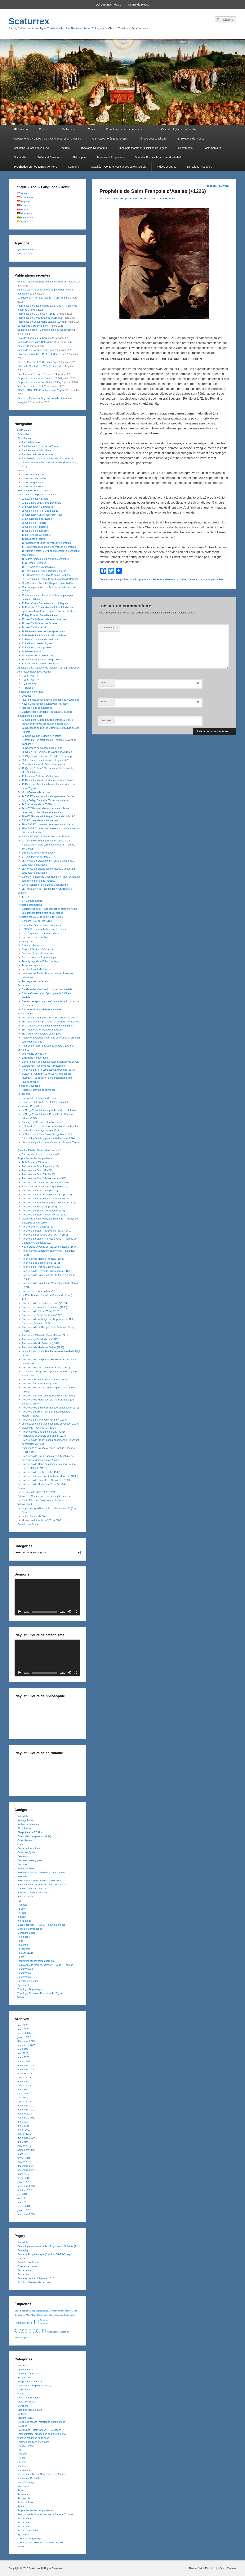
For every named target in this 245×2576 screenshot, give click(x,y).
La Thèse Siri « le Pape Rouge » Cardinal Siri (42, 297)
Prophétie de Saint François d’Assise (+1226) (47, 1194)
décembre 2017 (26, 2166)
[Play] (19, 1612)
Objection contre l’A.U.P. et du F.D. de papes (41, 354)
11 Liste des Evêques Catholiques (41, 776)
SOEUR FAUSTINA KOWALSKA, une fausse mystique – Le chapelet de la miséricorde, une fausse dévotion (47, 1077)
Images (21, 1916)
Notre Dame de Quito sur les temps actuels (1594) (49, 1246)
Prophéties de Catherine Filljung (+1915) (44, 1431)
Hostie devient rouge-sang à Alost (40, 1130)
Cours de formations (33, 474)
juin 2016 (22, 2194)
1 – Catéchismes (31, 442)
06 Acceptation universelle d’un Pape (42, 514)
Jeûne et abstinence (33, 945)
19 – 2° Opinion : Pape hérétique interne (44, 571)
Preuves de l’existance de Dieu (39, 1098)
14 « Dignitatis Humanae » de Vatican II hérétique (49, 546)
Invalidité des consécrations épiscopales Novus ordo (51, 699)
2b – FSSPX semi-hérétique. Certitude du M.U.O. (49, 816)
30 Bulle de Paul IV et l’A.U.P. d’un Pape (44, 635)
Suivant (225, 185)
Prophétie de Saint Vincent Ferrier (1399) (44, 1214)
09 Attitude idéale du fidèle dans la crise (44, 764)
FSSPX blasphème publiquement (40, 820)
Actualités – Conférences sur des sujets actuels (118, 166)
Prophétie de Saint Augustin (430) (40, 1166)
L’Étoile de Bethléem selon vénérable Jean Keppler (50, 1126)
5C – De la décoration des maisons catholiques (48, 1025)
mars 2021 (23, 2125)
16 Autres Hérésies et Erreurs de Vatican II (45, 558)
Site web (106, 720)
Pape (20, 1940)
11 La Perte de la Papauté (36, 534)
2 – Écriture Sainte (32, 900)
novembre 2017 (26, 2170)
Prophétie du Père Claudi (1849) (39, 1383)
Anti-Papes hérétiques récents (110, 138)
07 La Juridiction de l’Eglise (37, 518)
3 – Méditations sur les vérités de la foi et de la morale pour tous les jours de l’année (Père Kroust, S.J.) (50, 462)
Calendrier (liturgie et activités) (34, 1836)
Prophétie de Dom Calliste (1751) (40, 1291)
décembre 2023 (26, 2081)
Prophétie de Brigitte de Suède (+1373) (43, 1210)
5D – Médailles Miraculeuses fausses (42, 1029)
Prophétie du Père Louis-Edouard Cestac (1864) (48, 1069)
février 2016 (24, 2206)
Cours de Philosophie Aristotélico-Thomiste (45, 1102)
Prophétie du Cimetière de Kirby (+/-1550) (45, 1234)
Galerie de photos (27, 2266)
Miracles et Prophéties (110, 157)
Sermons (73, 166)
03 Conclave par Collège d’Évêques (41, 735)
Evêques (22, 1876)
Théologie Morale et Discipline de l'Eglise (40, 1993)
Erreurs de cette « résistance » (39, 852)
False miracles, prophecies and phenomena (41, 1884)
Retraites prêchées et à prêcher (125, 129)
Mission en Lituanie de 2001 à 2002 (41, 1520)
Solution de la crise (27, 1981)
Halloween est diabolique (36, 937)
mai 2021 (22, 2121)
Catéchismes (24, 1840)
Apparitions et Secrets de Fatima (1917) (44, 1435)
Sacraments (24, 1973)
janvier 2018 (24, 2162)
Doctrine (65, 147)
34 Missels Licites (31, 651)
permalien (217, 579)
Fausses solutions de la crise (33, 1892)
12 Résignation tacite (33, 538)
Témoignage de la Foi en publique (41, 961)
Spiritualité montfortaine (35, 1057)
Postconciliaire (25, 1952)
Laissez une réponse (162, 198)
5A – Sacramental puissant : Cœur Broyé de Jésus (50, 1017)
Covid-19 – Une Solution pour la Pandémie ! (46, 1500)
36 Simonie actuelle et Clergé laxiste (42, 659)
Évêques (27, 695)
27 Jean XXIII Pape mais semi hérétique (44, 619)
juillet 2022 (23, 2093)
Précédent (208, 185)
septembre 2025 (26, 2045)
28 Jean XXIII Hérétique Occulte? (40, 623)
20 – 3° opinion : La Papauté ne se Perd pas (46, 575)
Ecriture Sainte (25, 1868)
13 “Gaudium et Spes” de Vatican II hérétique (47, 542)
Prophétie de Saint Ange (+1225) (40, 1190)
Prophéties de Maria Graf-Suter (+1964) (39, 382)
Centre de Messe (138, 4)
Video (20, 1997)
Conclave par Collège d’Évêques (35, 374)
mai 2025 (22, 2049)
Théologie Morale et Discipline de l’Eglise (142, 147)
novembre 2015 (26, 2214)
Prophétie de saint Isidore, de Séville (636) (45, 1182)
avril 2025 (22, 2053)
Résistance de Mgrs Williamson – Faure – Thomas (45, 1964)
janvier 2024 (24, 2077)
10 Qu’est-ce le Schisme (35, 530)
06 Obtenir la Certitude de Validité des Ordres (47, 751)
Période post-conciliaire (153, 138)
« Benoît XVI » (30, 683)
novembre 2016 (26, 2186)
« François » (29, 687)
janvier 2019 (24, 2145)
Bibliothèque (69, 129)
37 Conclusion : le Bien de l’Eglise (40, 663)
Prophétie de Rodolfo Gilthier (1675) (42, 1266)
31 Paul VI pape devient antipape (40, 639)
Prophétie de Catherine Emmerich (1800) (44, 1307)
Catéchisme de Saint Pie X (36, 450)
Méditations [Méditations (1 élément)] (31, 2315)
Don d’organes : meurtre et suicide (41, 933)
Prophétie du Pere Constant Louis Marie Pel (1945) (50, 1476)
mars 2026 (23, 2029)
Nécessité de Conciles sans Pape (36, 350)
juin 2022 (22, 2097)
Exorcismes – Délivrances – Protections (44, 1065)
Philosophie (79, 157)
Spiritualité (20, 157)
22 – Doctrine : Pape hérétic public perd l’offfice (48, 583)
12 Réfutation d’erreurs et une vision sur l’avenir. (48, 780)
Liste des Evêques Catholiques (34, 338)
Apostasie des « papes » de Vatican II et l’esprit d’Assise (47, 138)
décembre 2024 (26, 2065)
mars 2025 (23, 2057)
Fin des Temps (25, 1896)
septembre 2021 (26, 2117)
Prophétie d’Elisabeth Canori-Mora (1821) (45, 1335)
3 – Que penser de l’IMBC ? (37, 856)
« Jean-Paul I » (30, 675)
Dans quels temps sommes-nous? (41, 1154)
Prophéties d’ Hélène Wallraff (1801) (42, 1311)
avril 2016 (22, 2198)
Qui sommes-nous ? (109, 4)
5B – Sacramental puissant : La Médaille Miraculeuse (51, 1021)
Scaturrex (29, 21)
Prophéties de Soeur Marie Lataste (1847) (40, 321)
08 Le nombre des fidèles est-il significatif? (45, 760)
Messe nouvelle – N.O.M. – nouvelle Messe (41, 1924)
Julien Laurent (138, 198)
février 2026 (24, 2033)
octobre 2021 (24, 2113)
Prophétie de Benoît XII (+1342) (39, 1206)
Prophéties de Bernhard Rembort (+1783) (45, 1303)
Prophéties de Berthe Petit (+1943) (41, 1472)
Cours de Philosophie (34, 486)
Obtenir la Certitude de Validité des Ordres (40, 366)
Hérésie (21, 1912)
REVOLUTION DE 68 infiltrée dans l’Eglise (41, 390)
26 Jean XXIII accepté (34, 627)
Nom (103, 682)
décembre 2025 (26, 2041)
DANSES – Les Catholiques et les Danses (45, 929)
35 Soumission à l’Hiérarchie (37, 655)
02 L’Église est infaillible (35, 498)
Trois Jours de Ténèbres (35, 1162)
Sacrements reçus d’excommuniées (41, 1009)
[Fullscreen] (75, 1612)
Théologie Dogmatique (94, 147)
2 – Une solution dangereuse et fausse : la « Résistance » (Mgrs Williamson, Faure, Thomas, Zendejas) (48, 844)
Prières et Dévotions (49, 157)
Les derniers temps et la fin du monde (43, 912)
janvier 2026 (24, 2037)
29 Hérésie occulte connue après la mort (44, 631)
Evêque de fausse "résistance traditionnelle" (41, 1872)
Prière (20, 1956)
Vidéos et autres (166, 166)
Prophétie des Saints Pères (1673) (41, 1262)
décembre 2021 (26, 2105)
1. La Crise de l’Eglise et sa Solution (175, 129)
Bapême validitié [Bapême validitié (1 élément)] (27, 2311)
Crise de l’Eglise (26, 1852)
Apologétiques (25, 1820)
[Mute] (69, 1612)
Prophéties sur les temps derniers (35, 166)
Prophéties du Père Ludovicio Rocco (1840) (46, 1367)
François (22, 1904)
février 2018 (24, 2158)
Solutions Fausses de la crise (31, 147)
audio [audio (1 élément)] (17, 2311)
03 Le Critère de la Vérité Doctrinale (41, 502)
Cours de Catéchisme (34, 478)
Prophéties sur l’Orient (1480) (38, 1226)
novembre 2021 (26, 2109)
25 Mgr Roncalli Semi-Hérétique (39, 615)
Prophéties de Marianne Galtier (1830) (38, 378)
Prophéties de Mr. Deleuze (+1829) (36, 313)
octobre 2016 (24, 2190)
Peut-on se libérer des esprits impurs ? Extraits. (48, 1045)
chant (20, 1844)
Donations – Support (199, 166)
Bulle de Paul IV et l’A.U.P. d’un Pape (37, 362)
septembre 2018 (26, 2149)
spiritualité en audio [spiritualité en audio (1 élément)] (23, 2323)
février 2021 (24, 2129)
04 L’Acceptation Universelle (37, 506)
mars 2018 (23, 2153)
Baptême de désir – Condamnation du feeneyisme (45, 329)
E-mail (104, 701)
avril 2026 (22, 2025)
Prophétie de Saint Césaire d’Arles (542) (44, 1178)
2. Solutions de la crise (190, 138)
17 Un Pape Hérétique (34, 562)
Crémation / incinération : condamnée (42, 925)
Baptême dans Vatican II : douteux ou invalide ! (48, 711)
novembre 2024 (26, 2069)
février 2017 (24, 2178)
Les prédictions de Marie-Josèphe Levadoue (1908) (50, 1423)
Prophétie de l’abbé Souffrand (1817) (42, 1315)
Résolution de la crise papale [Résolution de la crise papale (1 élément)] (50, 2315)
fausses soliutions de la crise (33, 1888)
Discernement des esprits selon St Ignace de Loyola (50, 1061)
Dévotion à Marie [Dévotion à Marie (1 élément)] (57, 2311)
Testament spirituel (32, 965)
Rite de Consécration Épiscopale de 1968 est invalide (46, 281)
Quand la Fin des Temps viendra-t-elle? (158, 157)
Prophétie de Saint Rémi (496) (38, 1174)
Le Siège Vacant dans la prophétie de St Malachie (49, 1110)
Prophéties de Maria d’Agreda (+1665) (38, 317)
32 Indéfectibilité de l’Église (37, 643)
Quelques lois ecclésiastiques (38, 953)
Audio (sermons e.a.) (29, 1824)
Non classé (23, 1936)
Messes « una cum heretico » (38, 707)
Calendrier (45, 129)
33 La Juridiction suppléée (36, 647)
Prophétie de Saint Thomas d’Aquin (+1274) (46, 1198)
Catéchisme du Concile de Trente (40, 446)
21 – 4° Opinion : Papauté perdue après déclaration (50, 579)
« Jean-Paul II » (30, 679)
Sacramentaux (212, 147)
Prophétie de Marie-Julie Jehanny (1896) (44, 1419)
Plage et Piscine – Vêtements (38, 949)
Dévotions (23, 1856)
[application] (47, 1597)
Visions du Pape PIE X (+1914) (39, 1427)
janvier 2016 (24, 2210)
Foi (19, 1900)
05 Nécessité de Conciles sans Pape (42, 747)
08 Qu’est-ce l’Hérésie (34, 522)
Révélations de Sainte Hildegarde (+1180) (45, 1186)
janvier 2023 (24, 2085)
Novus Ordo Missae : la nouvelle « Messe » (46, 703)
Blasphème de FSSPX (29, 1832)
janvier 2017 (24, 2182)
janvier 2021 (24, 2133)
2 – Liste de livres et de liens (37, 454)
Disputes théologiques (29, 1860)
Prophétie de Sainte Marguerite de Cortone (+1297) (50, 1202)
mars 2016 (23, 2202)
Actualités (22, 1816)
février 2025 (24, 2061)
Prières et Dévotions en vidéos (39, 1089)
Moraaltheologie (26, 1932)
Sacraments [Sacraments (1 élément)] (69, 2315)
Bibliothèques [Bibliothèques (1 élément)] (42, 2311)
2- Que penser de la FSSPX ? (38, 804)
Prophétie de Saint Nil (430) (37, 1170)
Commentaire (109, 627)
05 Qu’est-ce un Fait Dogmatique (40, 510)
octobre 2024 (24, 2073)
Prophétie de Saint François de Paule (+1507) (47, 1230)
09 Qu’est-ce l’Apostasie (35, 526)
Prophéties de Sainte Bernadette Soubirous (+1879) (50, 1407)
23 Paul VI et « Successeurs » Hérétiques (45, 603)
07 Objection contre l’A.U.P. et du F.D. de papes (48, 756)
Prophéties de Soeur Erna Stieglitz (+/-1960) (46, 1480)
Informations (24, 1920)
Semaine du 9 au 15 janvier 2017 (35, 2278)
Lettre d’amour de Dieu (34, 1516)
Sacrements (185, 147)
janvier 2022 (24, 2101)
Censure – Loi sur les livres (37, 920)
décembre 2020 (26, 2137)
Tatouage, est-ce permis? (36, 981)
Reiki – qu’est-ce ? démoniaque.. (40, 957)
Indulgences (28, 941)
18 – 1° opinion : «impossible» (38, 567)
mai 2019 (22, 2141)
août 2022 (23, 2089)
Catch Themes (227, 2568)
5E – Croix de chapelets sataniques (41, 1033)
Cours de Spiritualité (33, 482)
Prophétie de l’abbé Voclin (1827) (40, 1339)
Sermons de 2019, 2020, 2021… (40, 1492)
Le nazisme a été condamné (33, 325)
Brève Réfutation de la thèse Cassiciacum (45, 884)
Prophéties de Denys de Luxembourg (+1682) (47, 1271)
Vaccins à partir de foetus (36, 969)
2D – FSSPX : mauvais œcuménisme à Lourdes (48, 824)
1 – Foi (25, 896)
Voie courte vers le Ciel (30, 386)
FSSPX (21, 1908)
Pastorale (22, 1944)
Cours (91, 129)
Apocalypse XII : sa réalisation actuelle (43, 1122)
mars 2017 (23, 2174)
